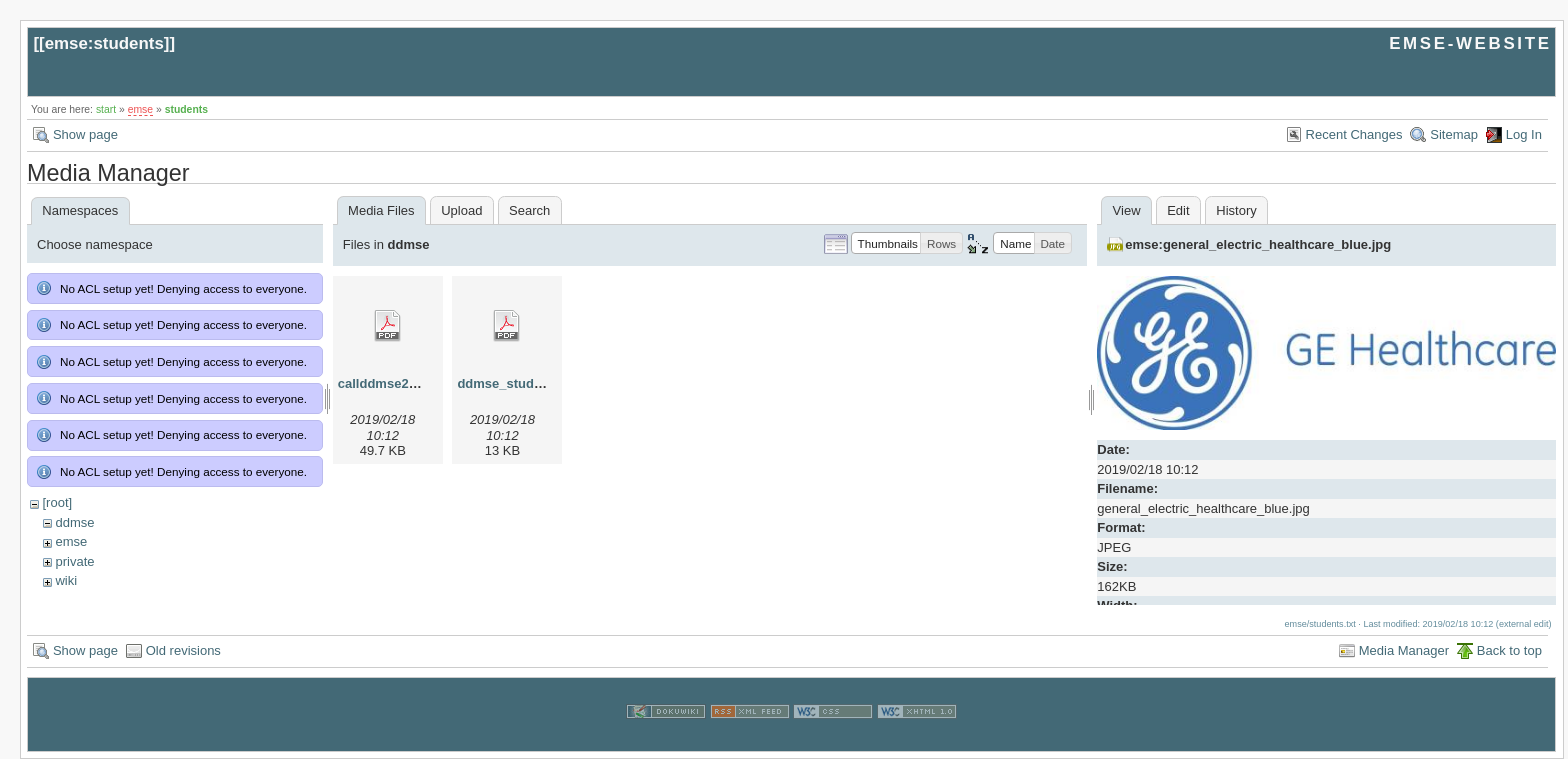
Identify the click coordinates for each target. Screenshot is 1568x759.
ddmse (74, 522)
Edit (1178, 210)
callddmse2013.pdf (396, 383)
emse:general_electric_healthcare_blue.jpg (1258, 244)
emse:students (104, 43)
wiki (66, 580)
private (74, 561)
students (186, 109)
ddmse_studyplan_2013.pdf (542, 383)
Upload (461, 210)
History (1236, 210)
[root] (57, 502)
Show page (85, 134)
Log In (1524, 134)
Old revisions (183, 650)
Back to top (1509, 650)
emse (140, 109)
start (106, 109)
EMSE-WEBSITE (1470, 43)
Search (529, 210)
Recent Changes (1354, 134)
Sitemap (1454, 134)
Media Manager (1404, 650)
